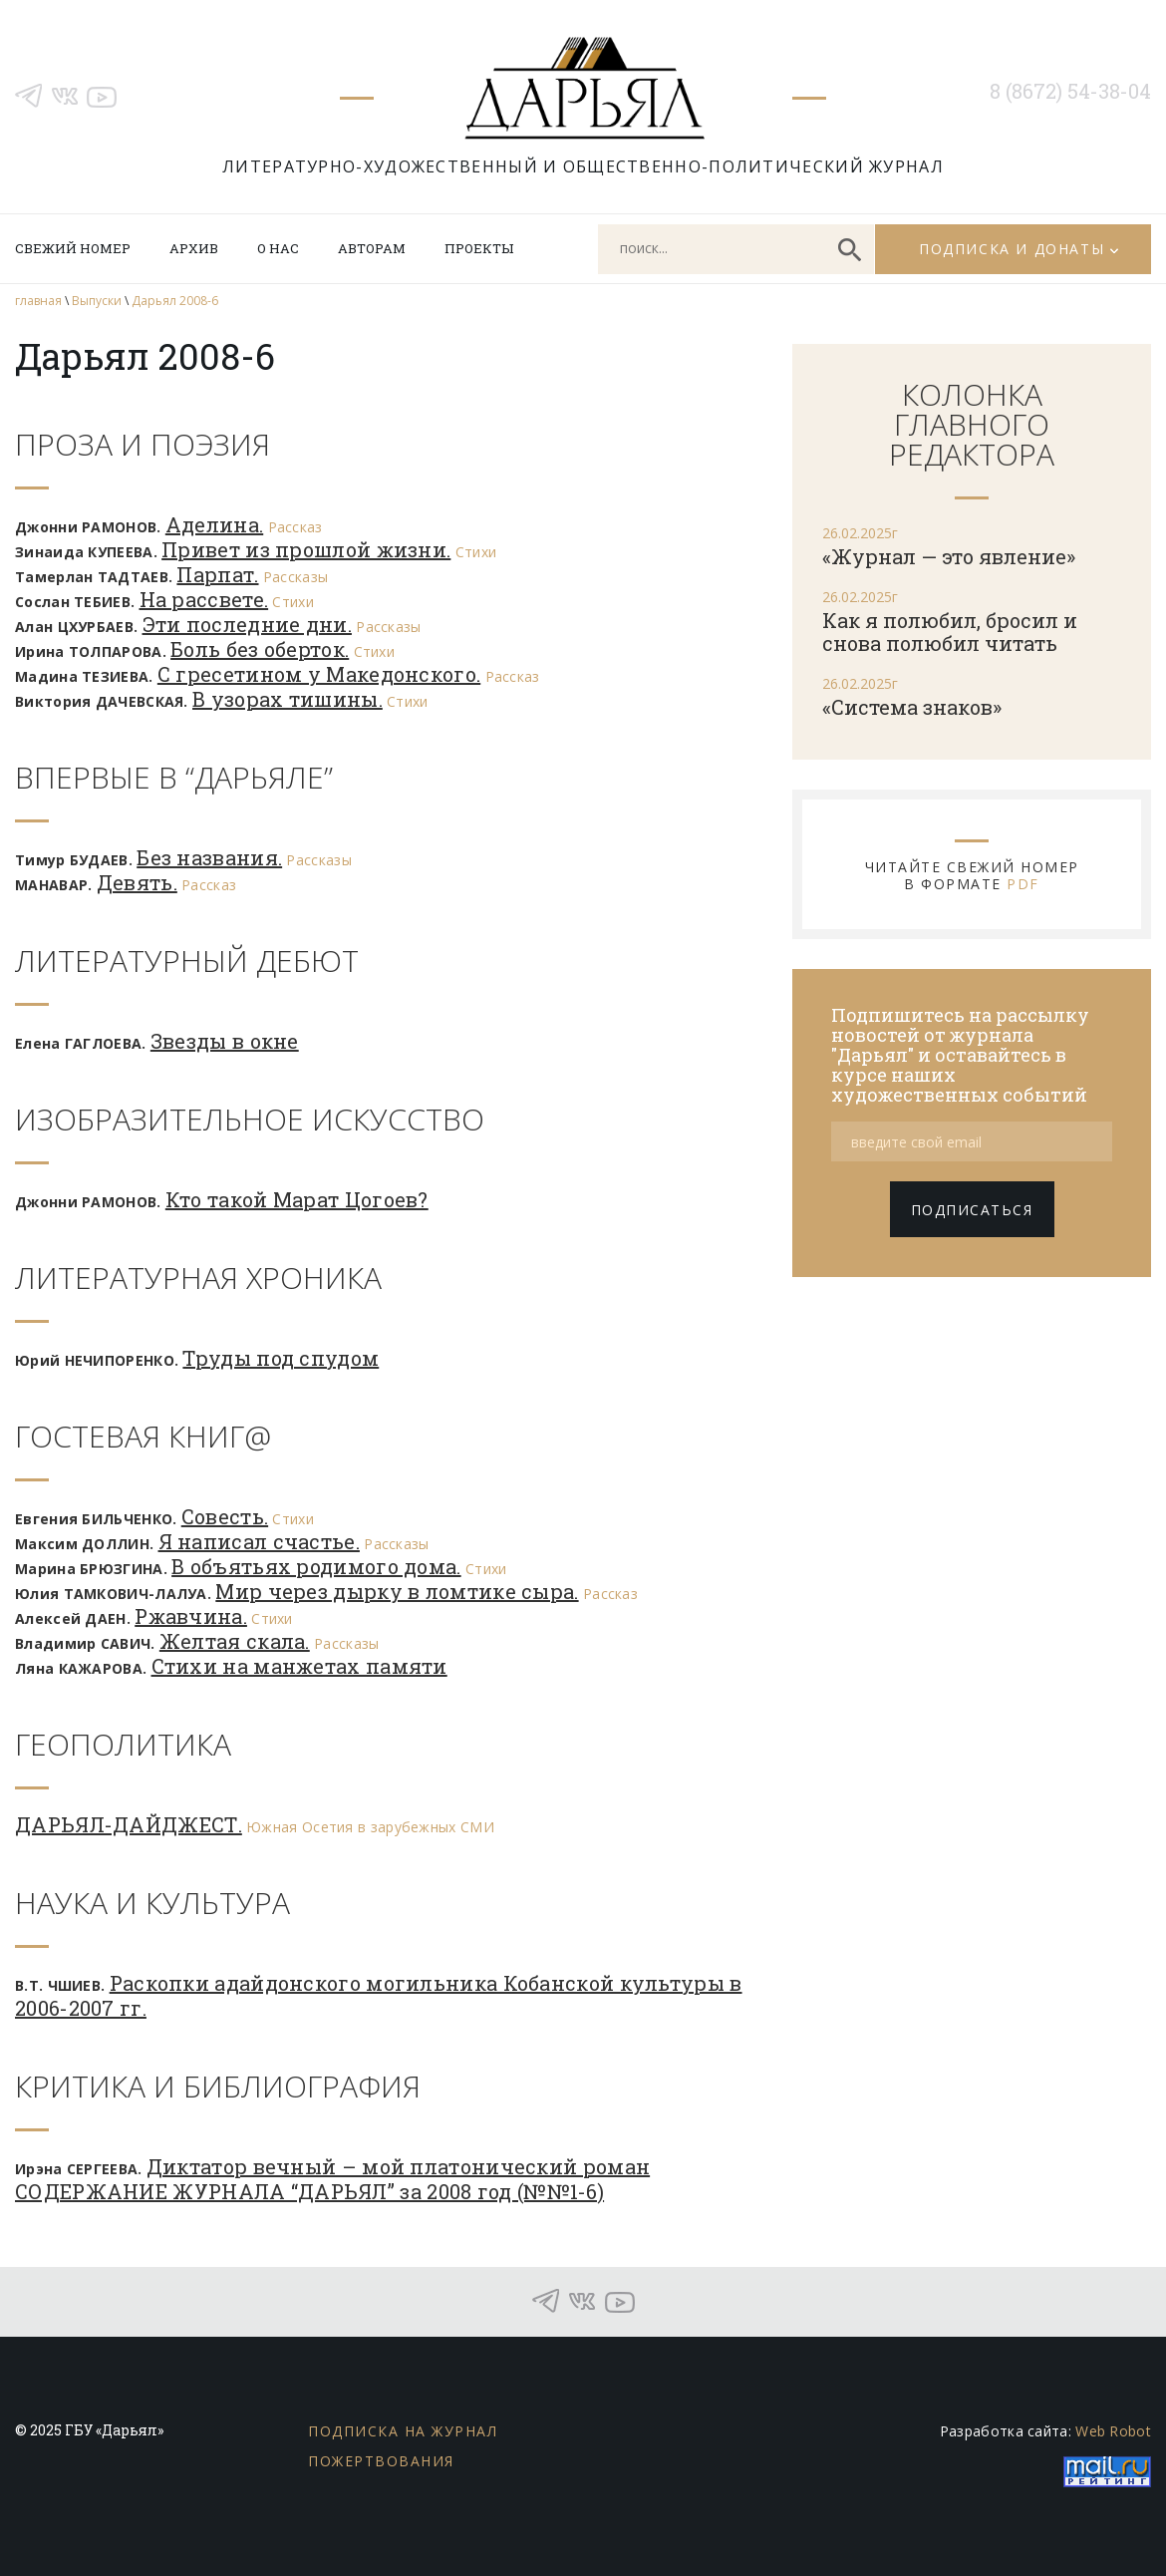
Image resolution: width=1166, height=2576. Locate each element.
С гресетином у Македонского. (318, 674)
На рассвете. (204, 599)
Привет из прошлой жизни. (305, 549)
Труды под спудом (280, 1358)
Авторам (372, 248)
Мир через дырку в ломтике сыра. (396, 1591)
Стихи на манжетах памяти (299, 1666)
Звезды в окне (224, 1041)
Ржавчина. (191, 1616)
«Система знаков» (912, 707)
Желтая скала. (234, 1641)
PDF (1023, 883)
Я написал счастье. (259, 1541)
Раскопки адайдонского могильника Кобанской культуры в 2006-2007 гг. (378, 1995)
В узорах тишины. (287, 699)
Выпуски (97, 300)
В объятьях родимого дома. (316, 1566)
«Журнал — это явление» (948, 556)
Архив (193, 248)
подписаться (972, 1209)
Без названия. (209, 857)
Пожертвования (381, 2460)
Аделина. (214, 524)
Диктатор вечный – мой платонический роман (398, 2166)
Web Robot (1113, 2430)
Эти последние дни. (247, 624)
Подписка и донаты (1011, 248)
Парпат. (217, 574)
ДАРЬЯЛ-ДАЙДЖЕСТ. (128, 1824)
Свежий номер (73, 248)
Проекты (478, 248)
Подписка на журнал (402, 2430)
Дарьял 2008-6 (175, 300)
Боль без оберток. (259, 649)
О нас (278, 248)
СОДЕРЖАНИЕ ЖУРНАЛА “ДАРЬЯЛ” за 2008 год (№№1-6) (309, 2191)
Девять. (137, 882)
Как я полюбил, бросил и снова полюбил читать (949, 631)
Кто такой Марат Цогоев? (297, 1199)
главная (38, 300)
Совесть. (224, 1516)
